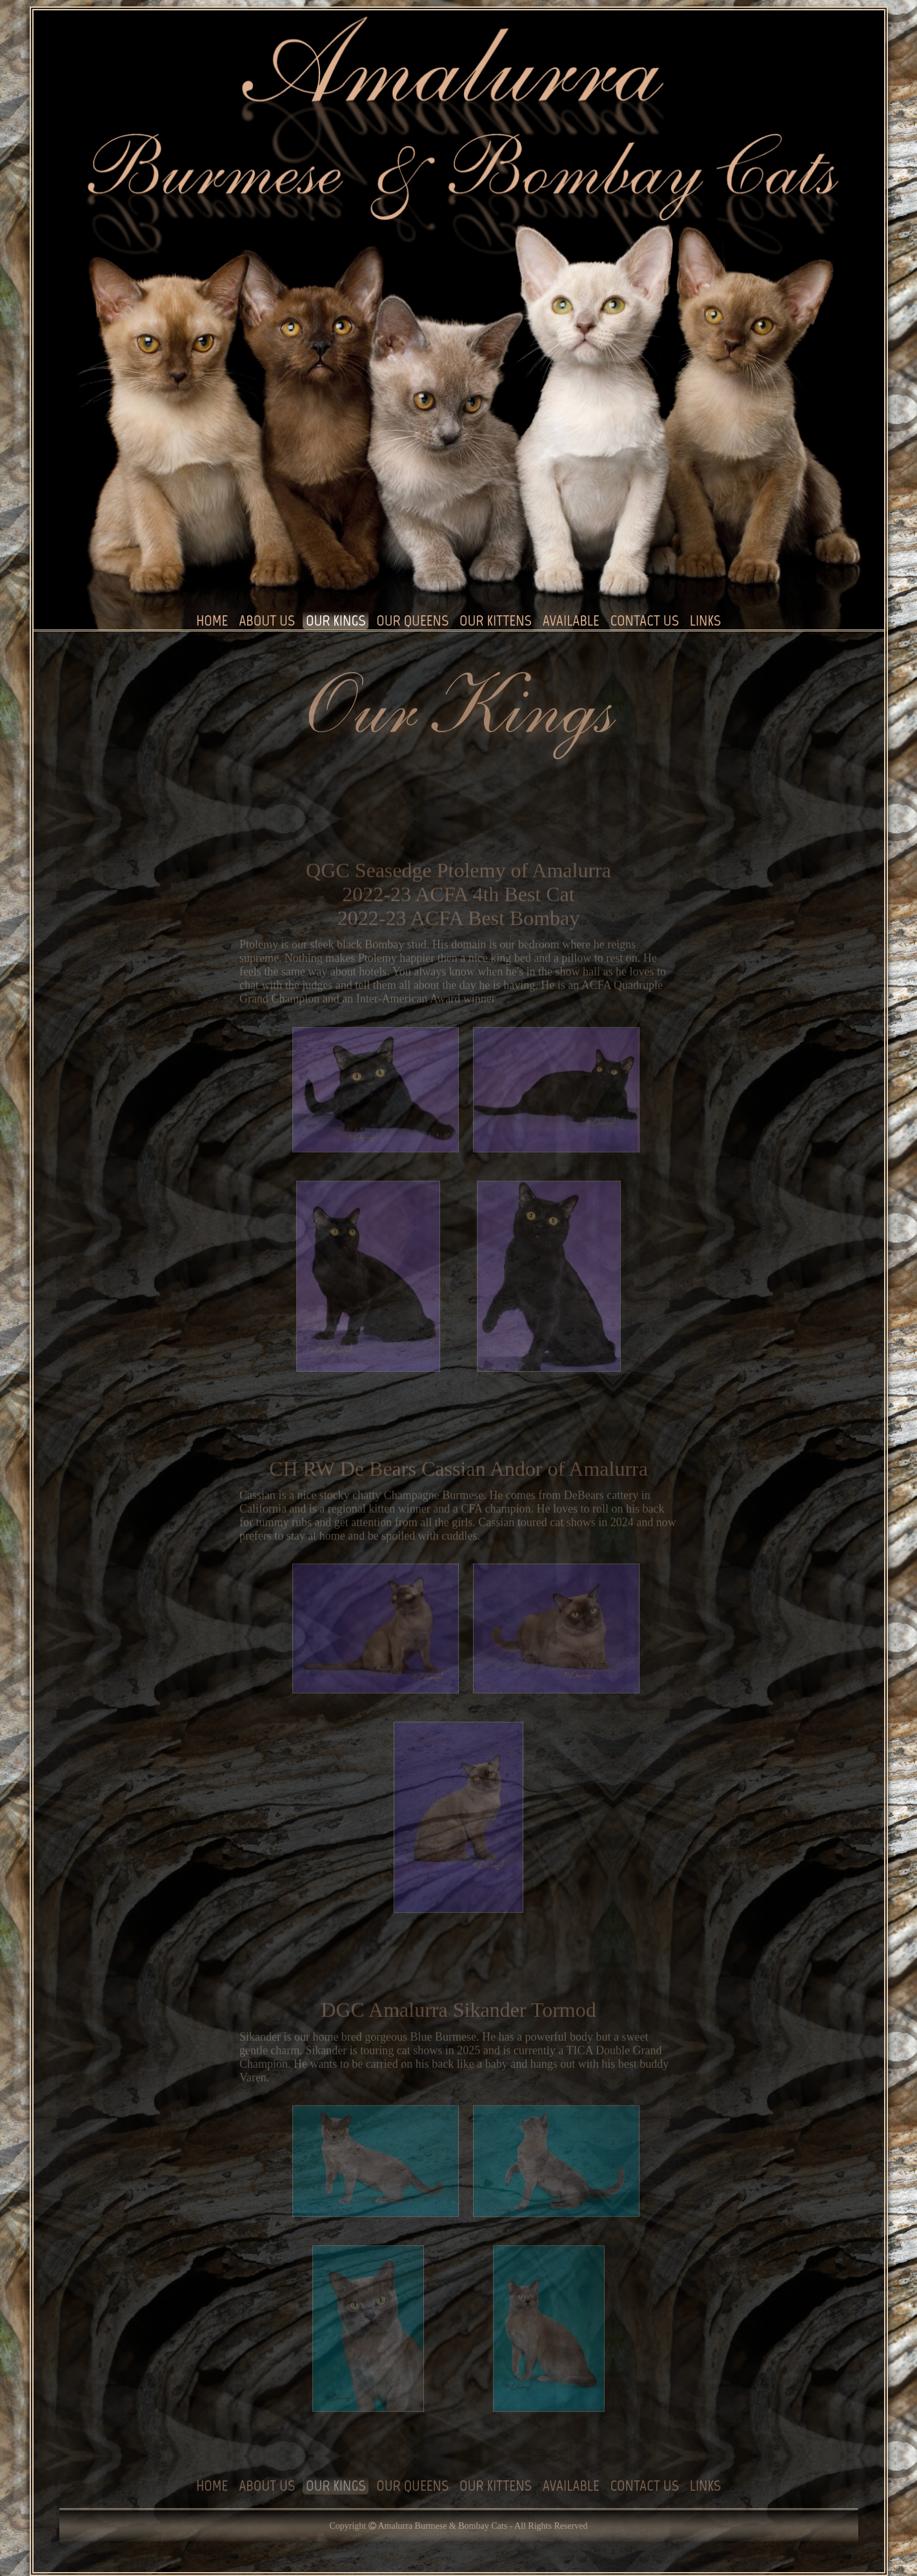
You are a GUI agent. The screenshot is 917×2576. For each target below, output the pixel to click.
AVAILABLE (571, 620)
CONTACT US (644, 620)
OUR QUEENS (412, 620)
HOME (212, 620)
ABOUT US (267, 620)
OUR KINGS (335, 620)
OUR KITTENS (495, 620)
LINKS (705, 620)
